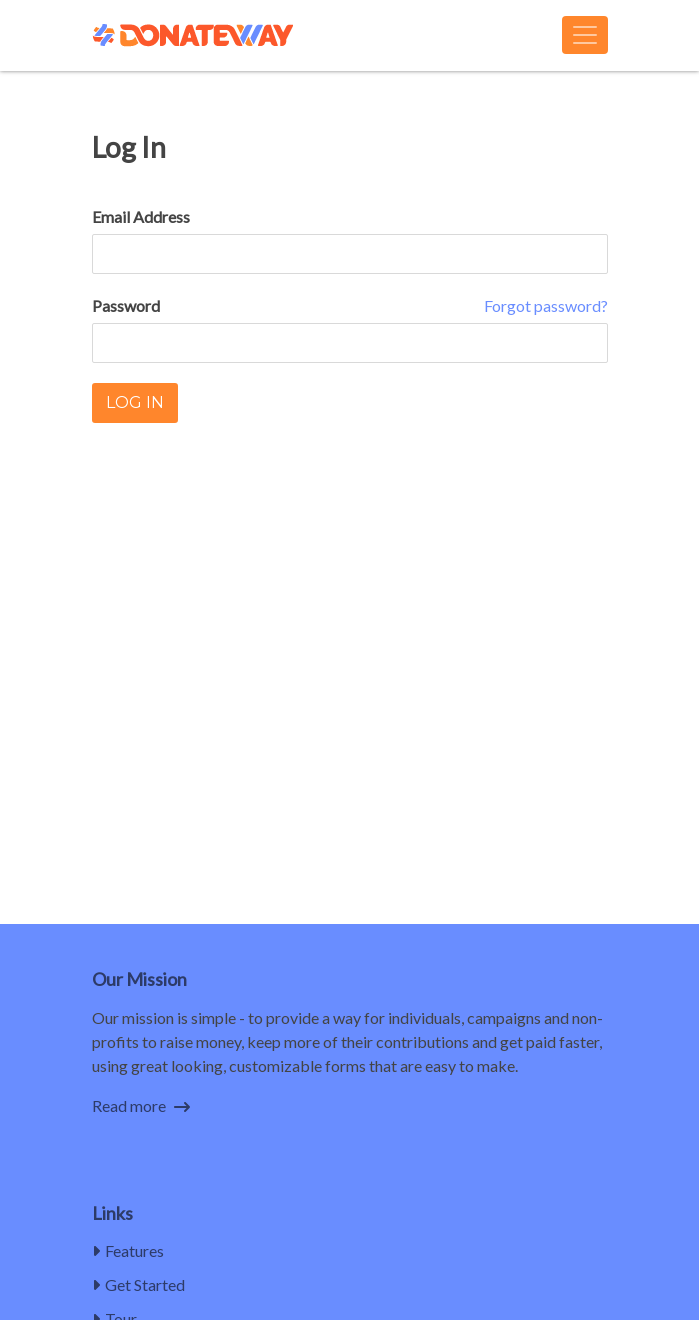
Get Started (138, 1284)
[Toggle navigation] (585, 35)
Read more (141, 1105)
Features (128, 1250)
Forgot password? (546, 305)
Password (126, 305)
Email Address (141, 216)
